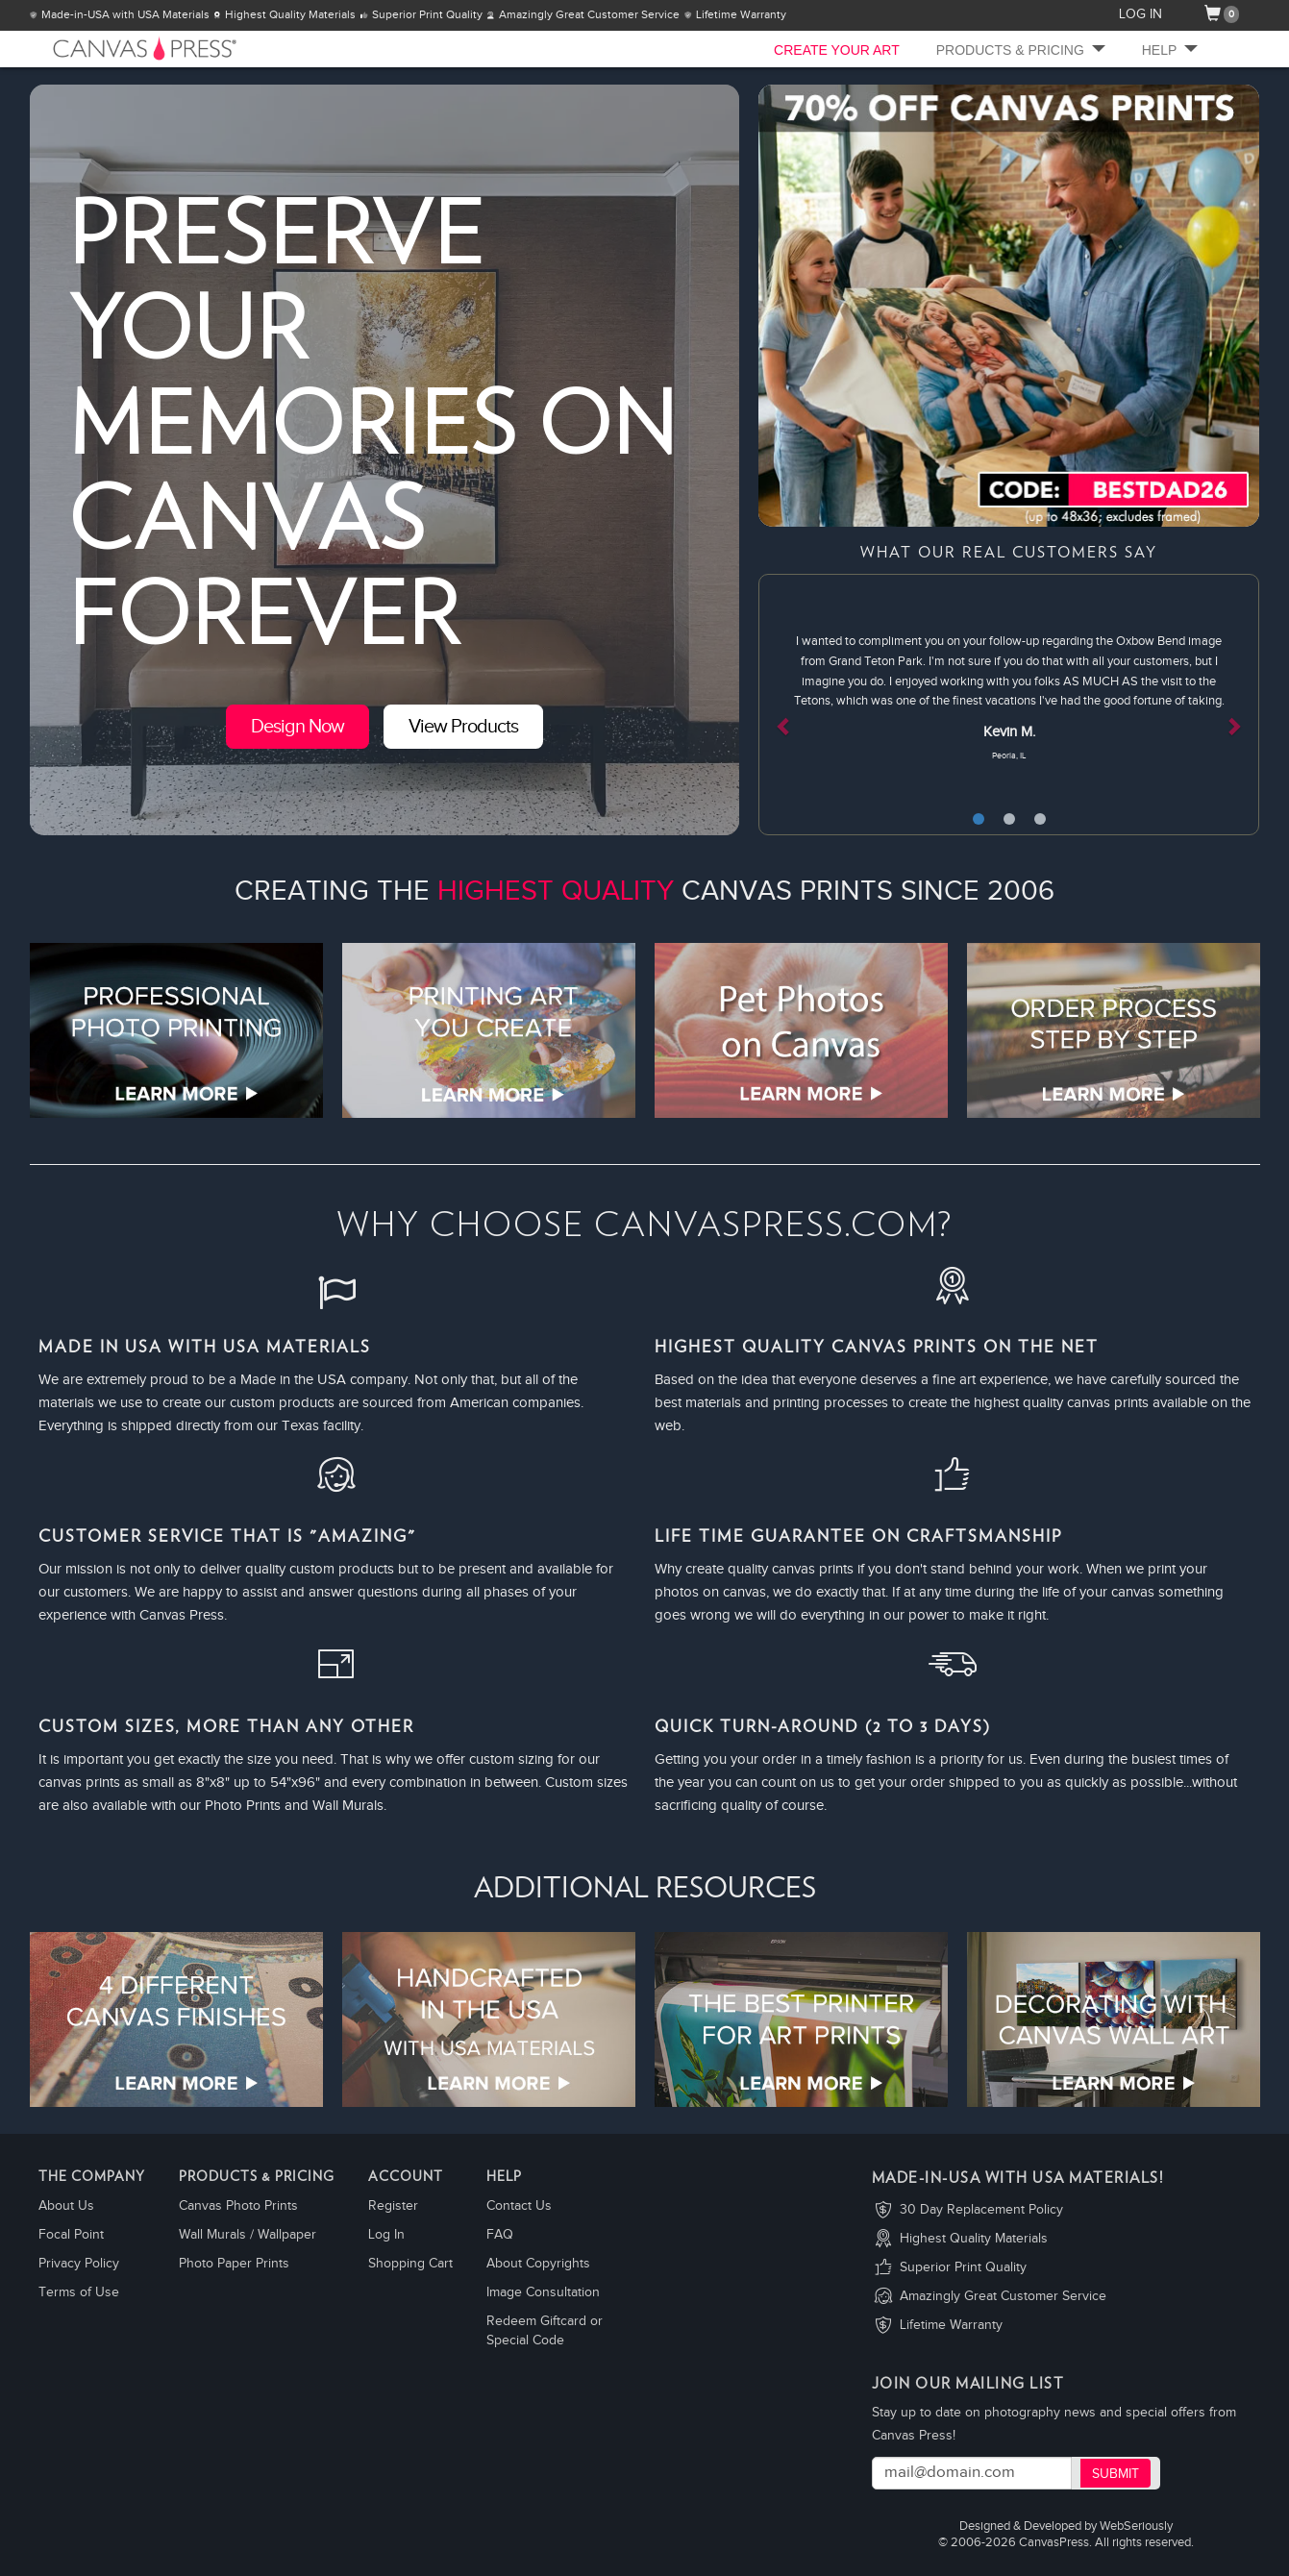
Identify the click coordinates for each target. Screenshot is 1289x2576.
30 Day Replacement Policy (981, 2209)
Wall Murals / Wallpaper (247, 2234)
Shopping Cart (410, 2263)
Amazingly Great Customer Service (1003, 2296)
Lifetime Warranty (951, 2325)
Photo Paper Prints (234, 2263)
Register (393, 2206)
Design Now (297, 726)
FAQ (499, 2234)
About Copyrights (538, 2263)
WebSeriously (1136, 2526)
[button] (795, 704)
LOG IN (1140, 14)
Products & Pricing (1020, 50)
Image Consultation (543, 2292)
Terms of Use (78, 2292)
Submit (1115, 2474)
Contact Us (519, 2206)
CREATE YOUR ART (837, 50)
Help (1170, 50)
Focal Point (71, 2234)
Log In (386, 2234)
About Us (66, 2206)
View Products (463, 726)
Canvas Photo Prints (238, 2206)
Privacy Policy (78, 2263)
